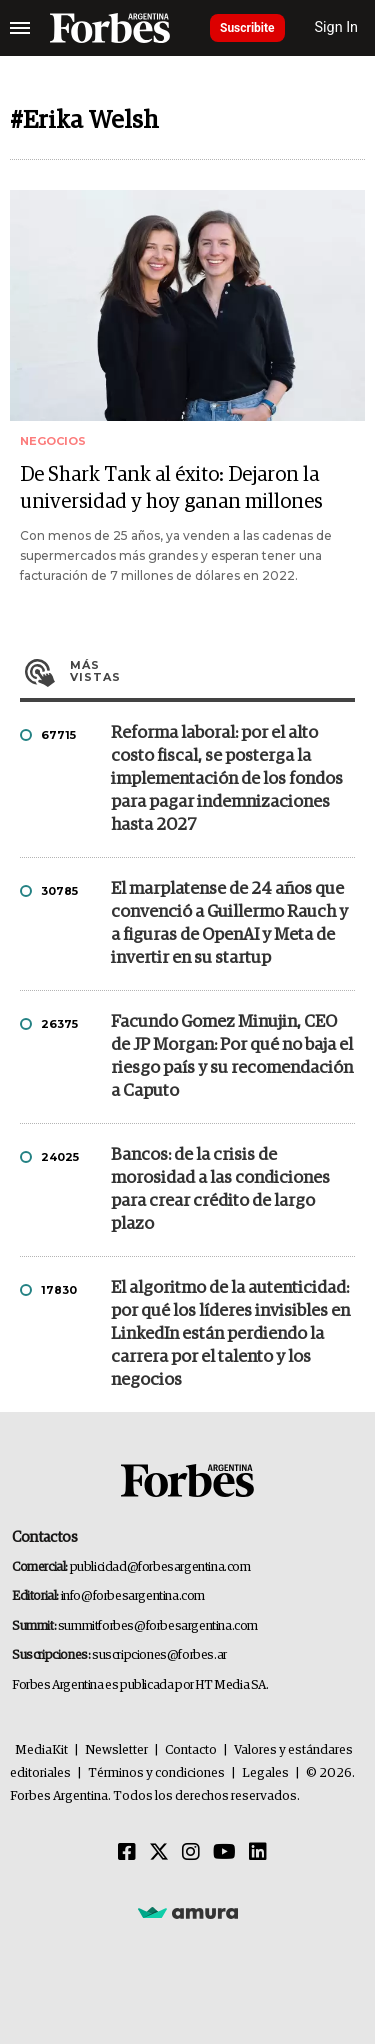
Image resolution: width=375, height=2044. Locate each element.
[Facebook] (127, 1853)
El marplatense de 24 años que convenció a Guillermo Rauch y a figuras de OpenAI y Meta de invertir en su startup (229, 924)
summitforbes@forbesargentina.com (158, 1626)
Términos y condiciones (156, 1773)
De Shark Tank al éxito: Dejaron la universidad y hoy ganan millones (171, 488)
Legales (265, 1773)
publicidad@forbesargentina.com (160, 1567)
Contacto (191, 1750)
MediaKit (41, 1750)
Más (212, 671)
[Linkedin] (258, 1853)
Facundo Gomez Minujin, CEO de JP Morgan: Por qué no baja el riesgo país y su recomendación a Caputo (232, 1057)
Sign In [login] (337, 27)
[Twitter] (159, 1853)
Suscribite (247, 28)
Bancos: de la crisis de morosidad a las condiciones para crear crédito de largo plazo (220, 1190)
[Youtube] (224, 1853)
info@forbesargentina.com (133, 1596)
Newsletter (116, 1750)
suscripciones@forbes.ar (159, 1655)
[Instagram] (191, 1853)
